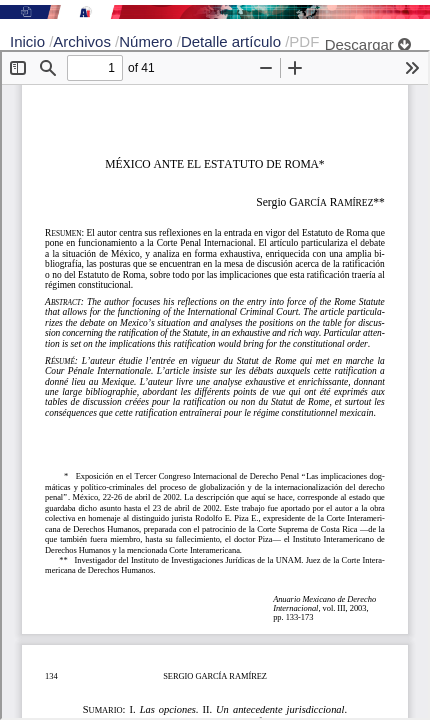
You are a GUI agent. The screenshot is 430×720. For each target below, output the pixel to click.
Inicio (29, 41)
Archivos (84, 41)
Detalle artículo (233, 41)
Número (148, 41)
